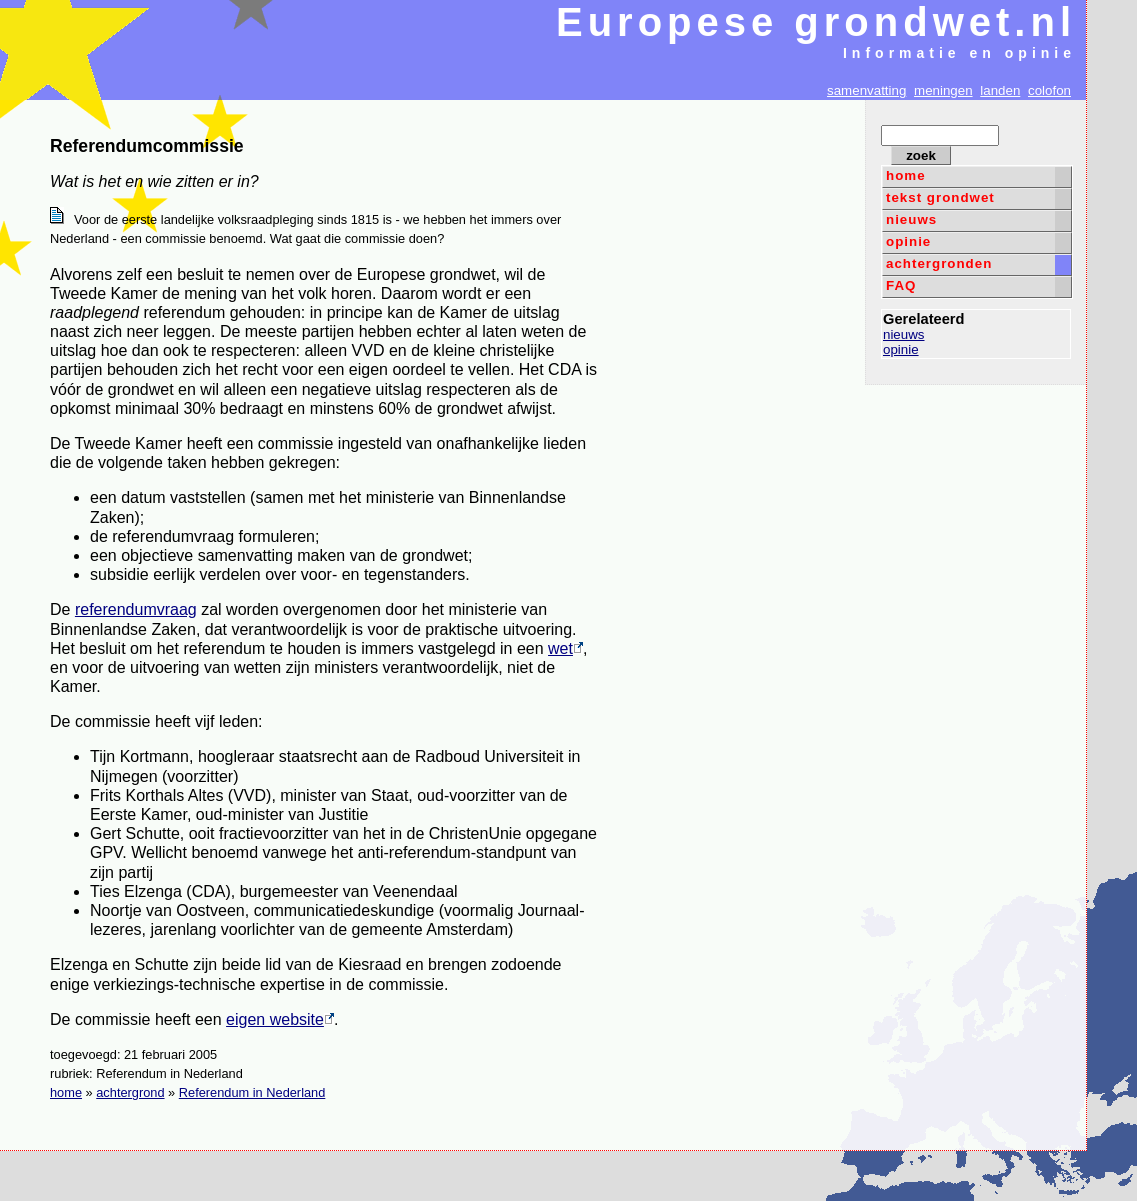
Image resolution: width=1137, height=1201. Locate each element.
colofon (1049, 90)
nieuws (911, 219)
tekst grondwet (940, 197)
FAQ (901, 285)
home (906, 175)
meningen (943, 90)
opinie (908, 241)
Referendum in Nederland (252, 1092)
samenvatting (866, 90)
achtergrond (130, 1092)
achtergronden (939, 263)
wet (565, 648)
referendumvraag (136, 609)
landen (1000, 90)
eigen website (280, 1019)
